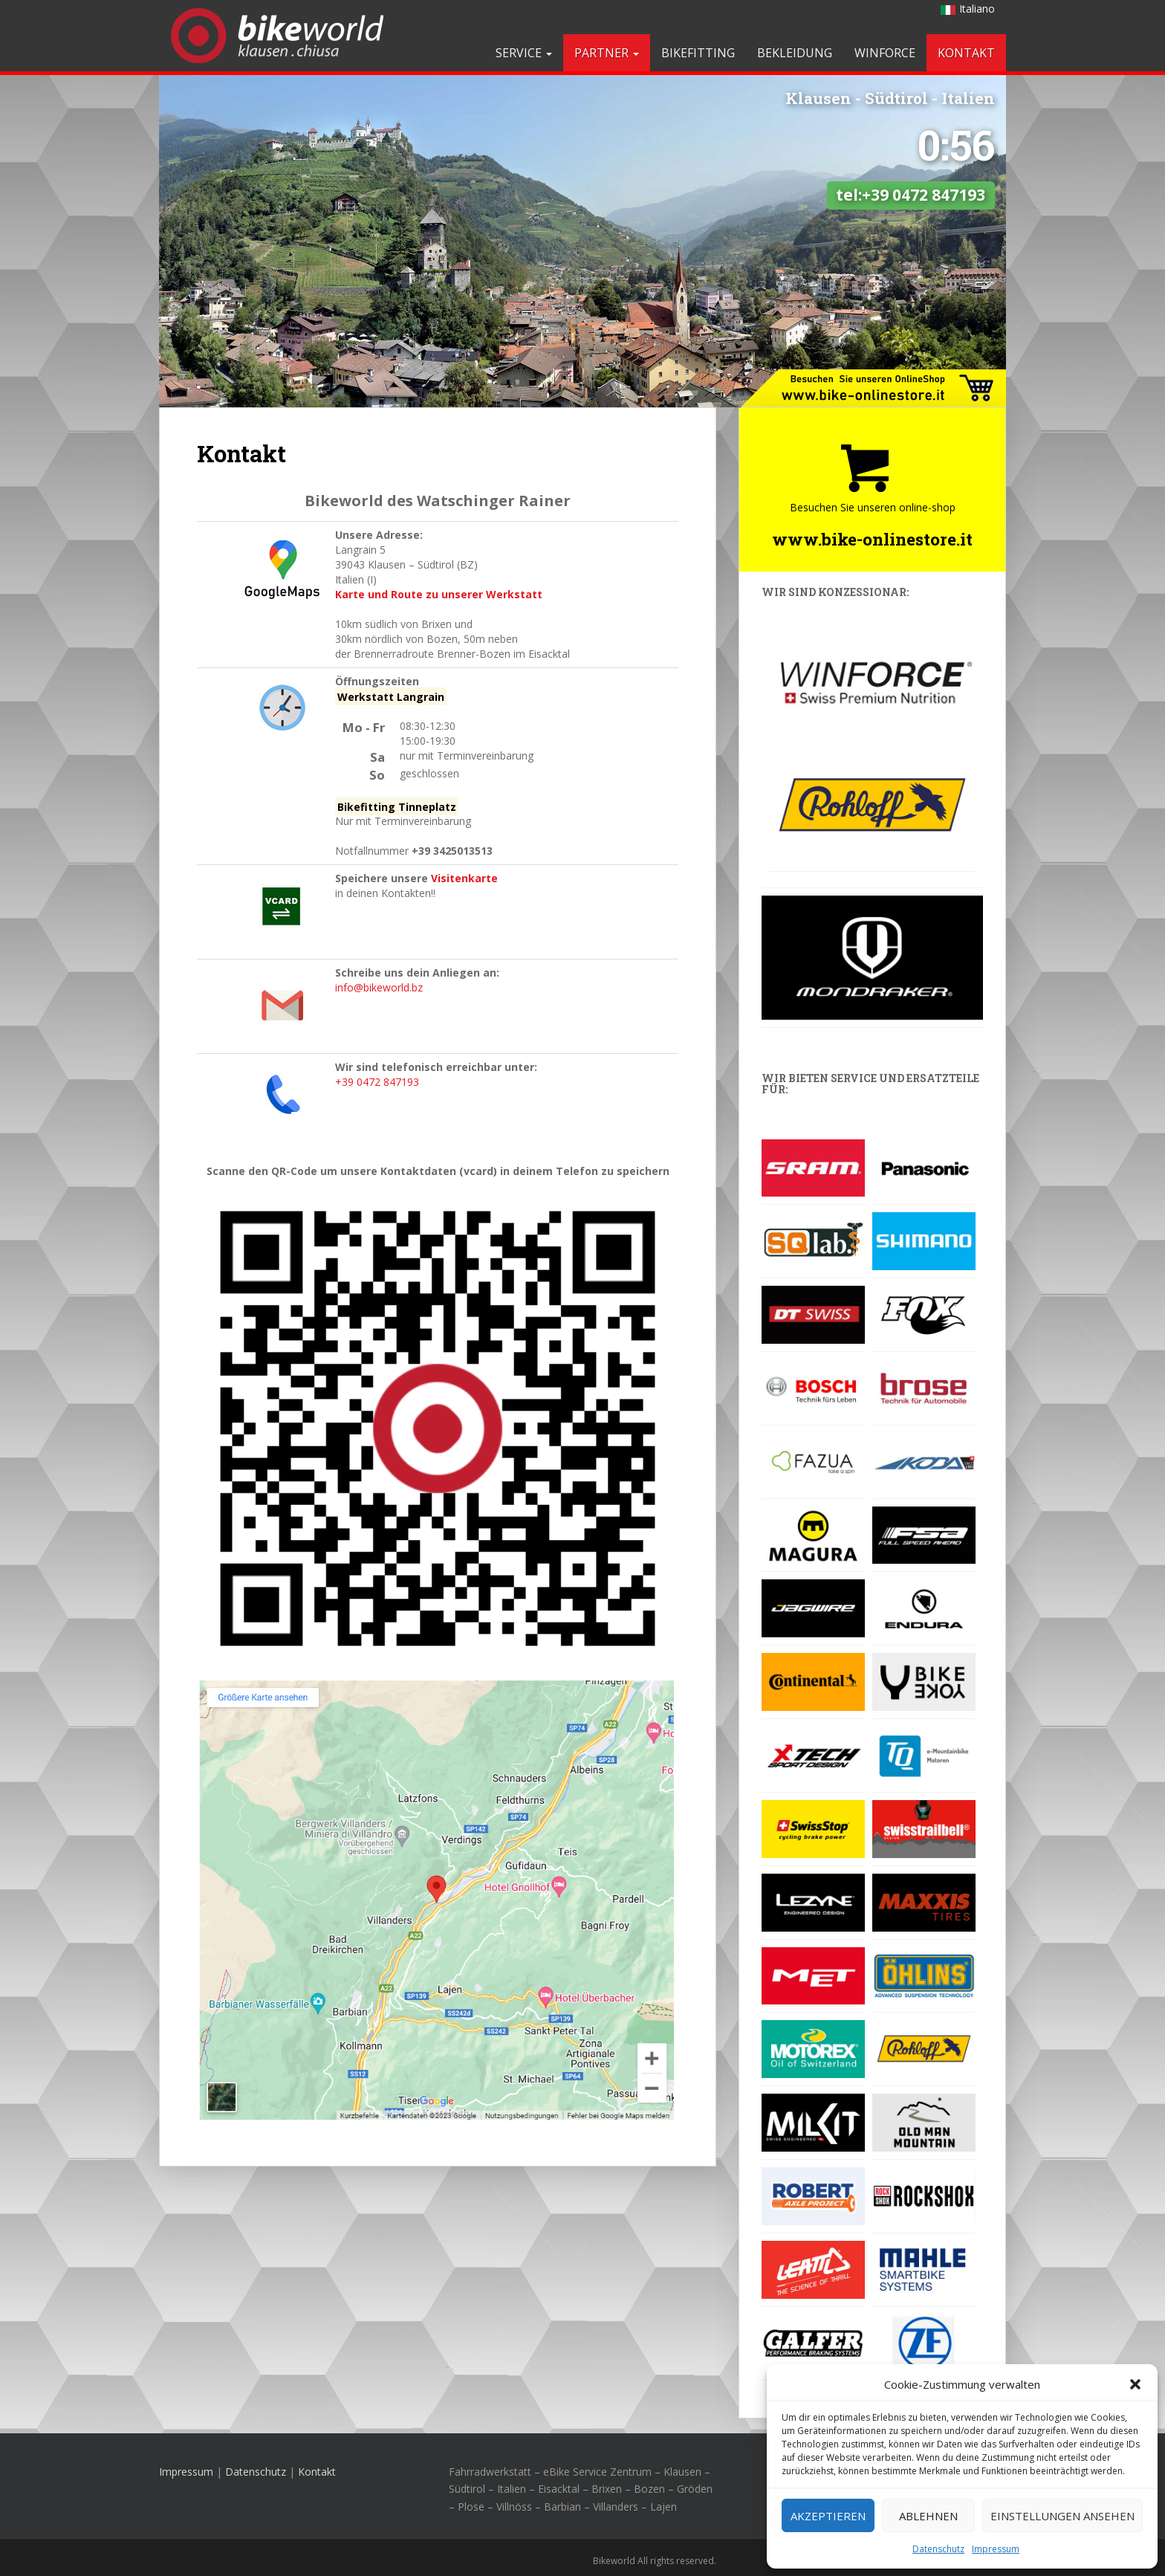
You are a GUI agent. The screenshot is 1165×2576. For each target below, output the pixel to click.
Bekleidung (794, 53)
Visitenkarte (464, 878)
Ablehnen (928, 2515)
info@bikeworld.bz (379, 987)
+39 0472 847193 (377, 1082)
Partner (606, 53)
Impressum (995, 2549)
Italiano (968, 8)
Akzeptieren (828, 2515)
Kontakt (966, 53)
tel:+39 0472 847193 (910, 112)
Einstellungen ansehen (1062, 2515)
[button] (1135, 2384)
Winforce (884, 53)
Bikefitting (698, 53)
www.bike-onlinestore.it (872, 539)
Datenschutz (938, 2549)
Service (524, 53)
